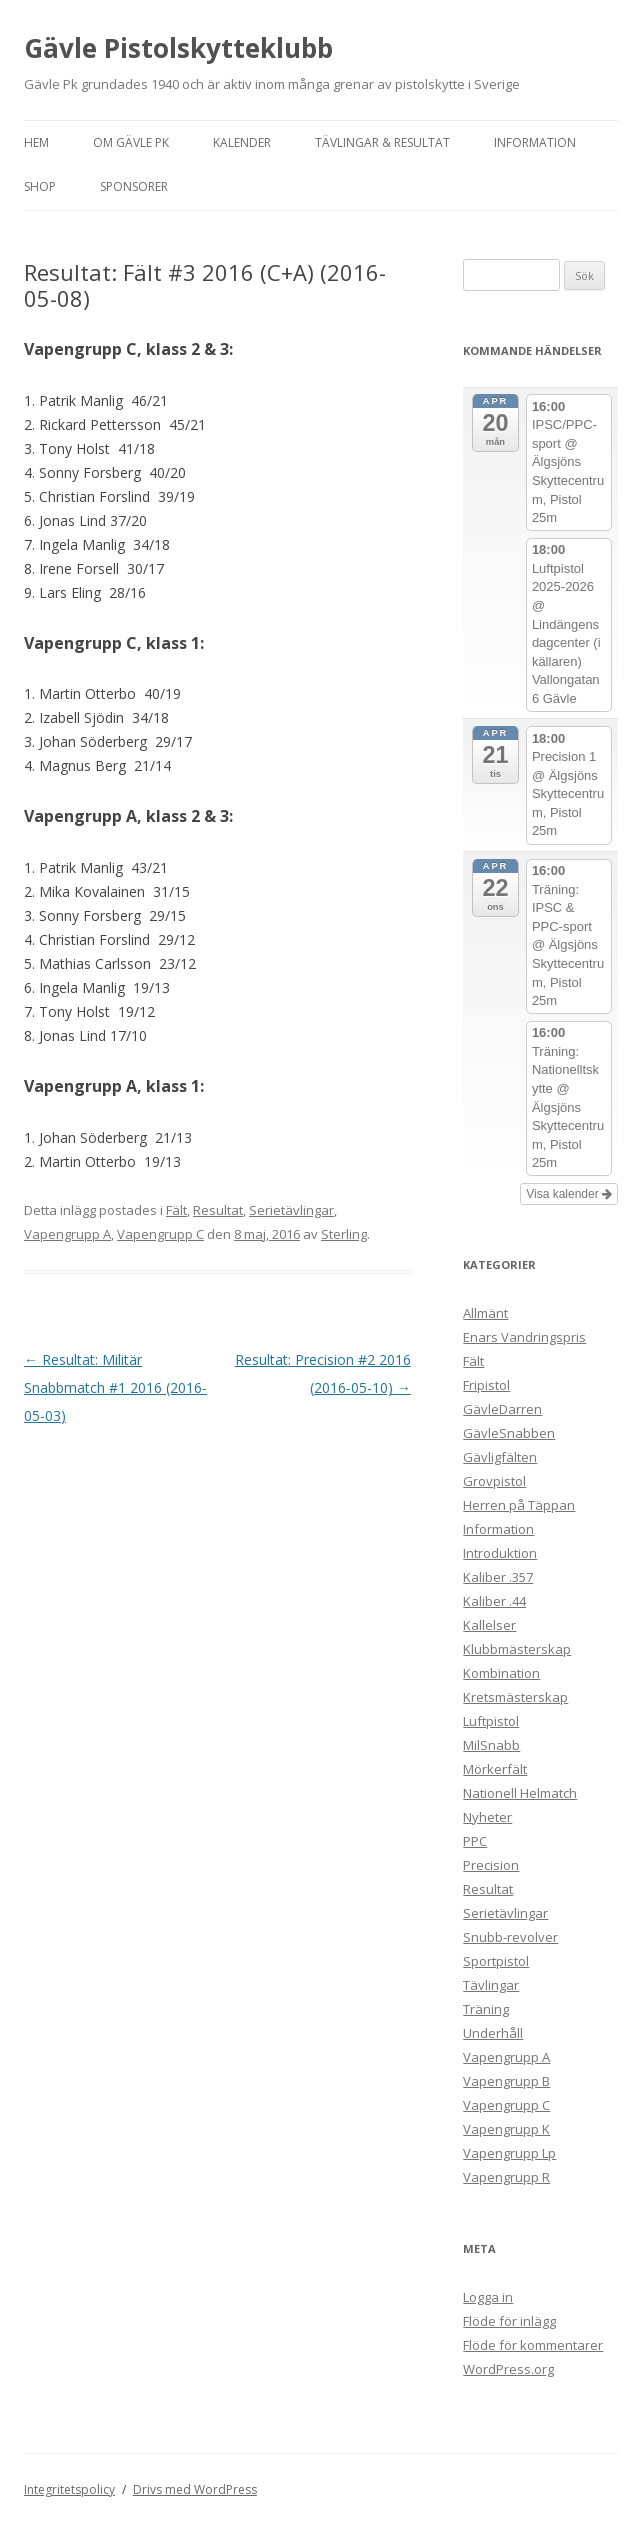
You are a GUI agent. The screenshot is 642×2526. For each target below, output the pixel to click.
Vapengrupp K (506, 2129)
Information (535, 142)
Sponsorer (134, 186)
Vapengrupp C (160, 1234)
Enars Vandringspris (524, 1337)
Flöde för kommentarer (533, 2345)
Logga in (488, 2297)
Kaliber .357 (498, 1577)
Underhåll (493, 2033)
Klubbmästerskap (517, 1649)
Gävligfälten (500, 1457)
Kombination (501, 1673)
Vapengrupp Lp (509, 2153)
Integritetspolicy (69, 2489)
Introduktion (500, 1553)
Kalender (242, 142)
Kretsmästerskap (515, 1697)
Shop (40, 186)
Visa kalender (569, 1194)
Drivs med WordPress (195, 2489)
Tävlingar (491, 1985)
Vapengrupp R (506, 2177)
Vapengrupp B (506, 2081)
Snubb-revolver (510, 1937)
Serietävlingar (291, 1210)
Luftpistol (491, 1721)
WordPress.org (508, 2369)
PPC (475, 1841)
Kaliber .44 (494, 1601)
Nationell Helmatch (520, 1793)
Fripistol (486, 1385)
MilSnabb (491, 1745)
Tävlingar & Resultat (382, 142)
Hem (36, 142)
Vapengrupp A (67, 1234)
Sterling (344, 1234)
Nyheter (487, 1817)
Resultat (218, 1210)
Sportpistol (496, 1961)
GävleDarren (502, 1409)
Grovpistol (494, 1481)
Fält (176, 1210)
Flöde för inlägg (509, 2321)
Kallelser (489, 1625)
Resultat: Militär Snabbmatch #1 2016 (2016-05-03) (115, 1387)
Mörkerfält (495, 1769)
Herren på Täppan (519, 1505)
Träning (486, 2009)
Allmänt (485, 1313)
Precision (491, 1865)
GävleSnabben (509, 1433)
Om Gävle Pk (131, 142)
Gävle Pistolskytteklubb (178, 48)
